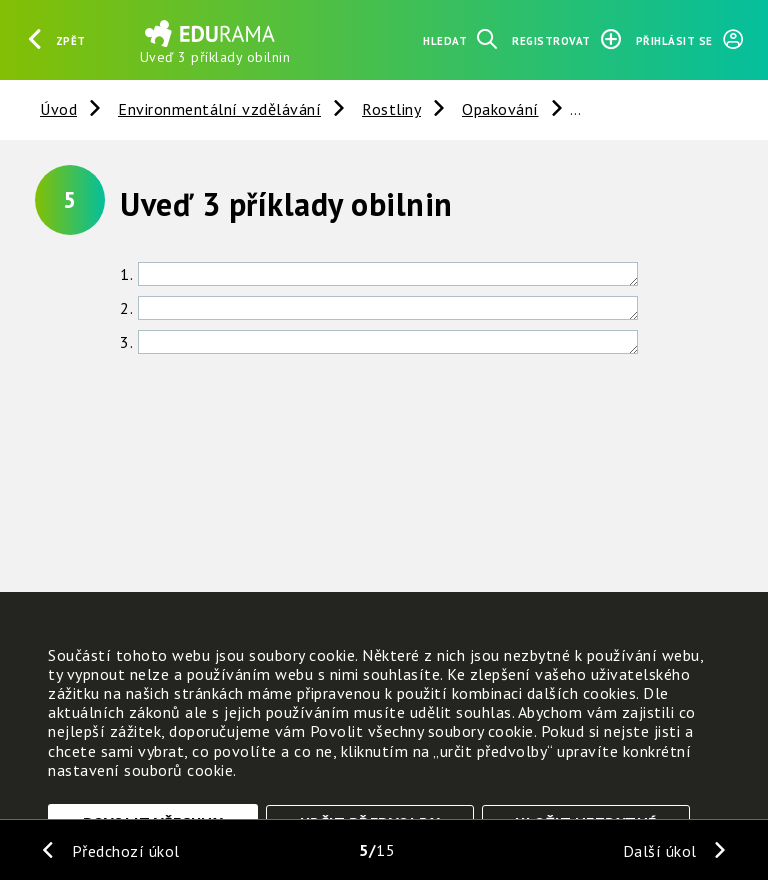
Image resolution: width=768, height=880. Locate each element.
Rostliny (391, 109)
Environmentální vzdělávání (219, 109)
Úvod (58, 109)
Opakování (500, 109)
